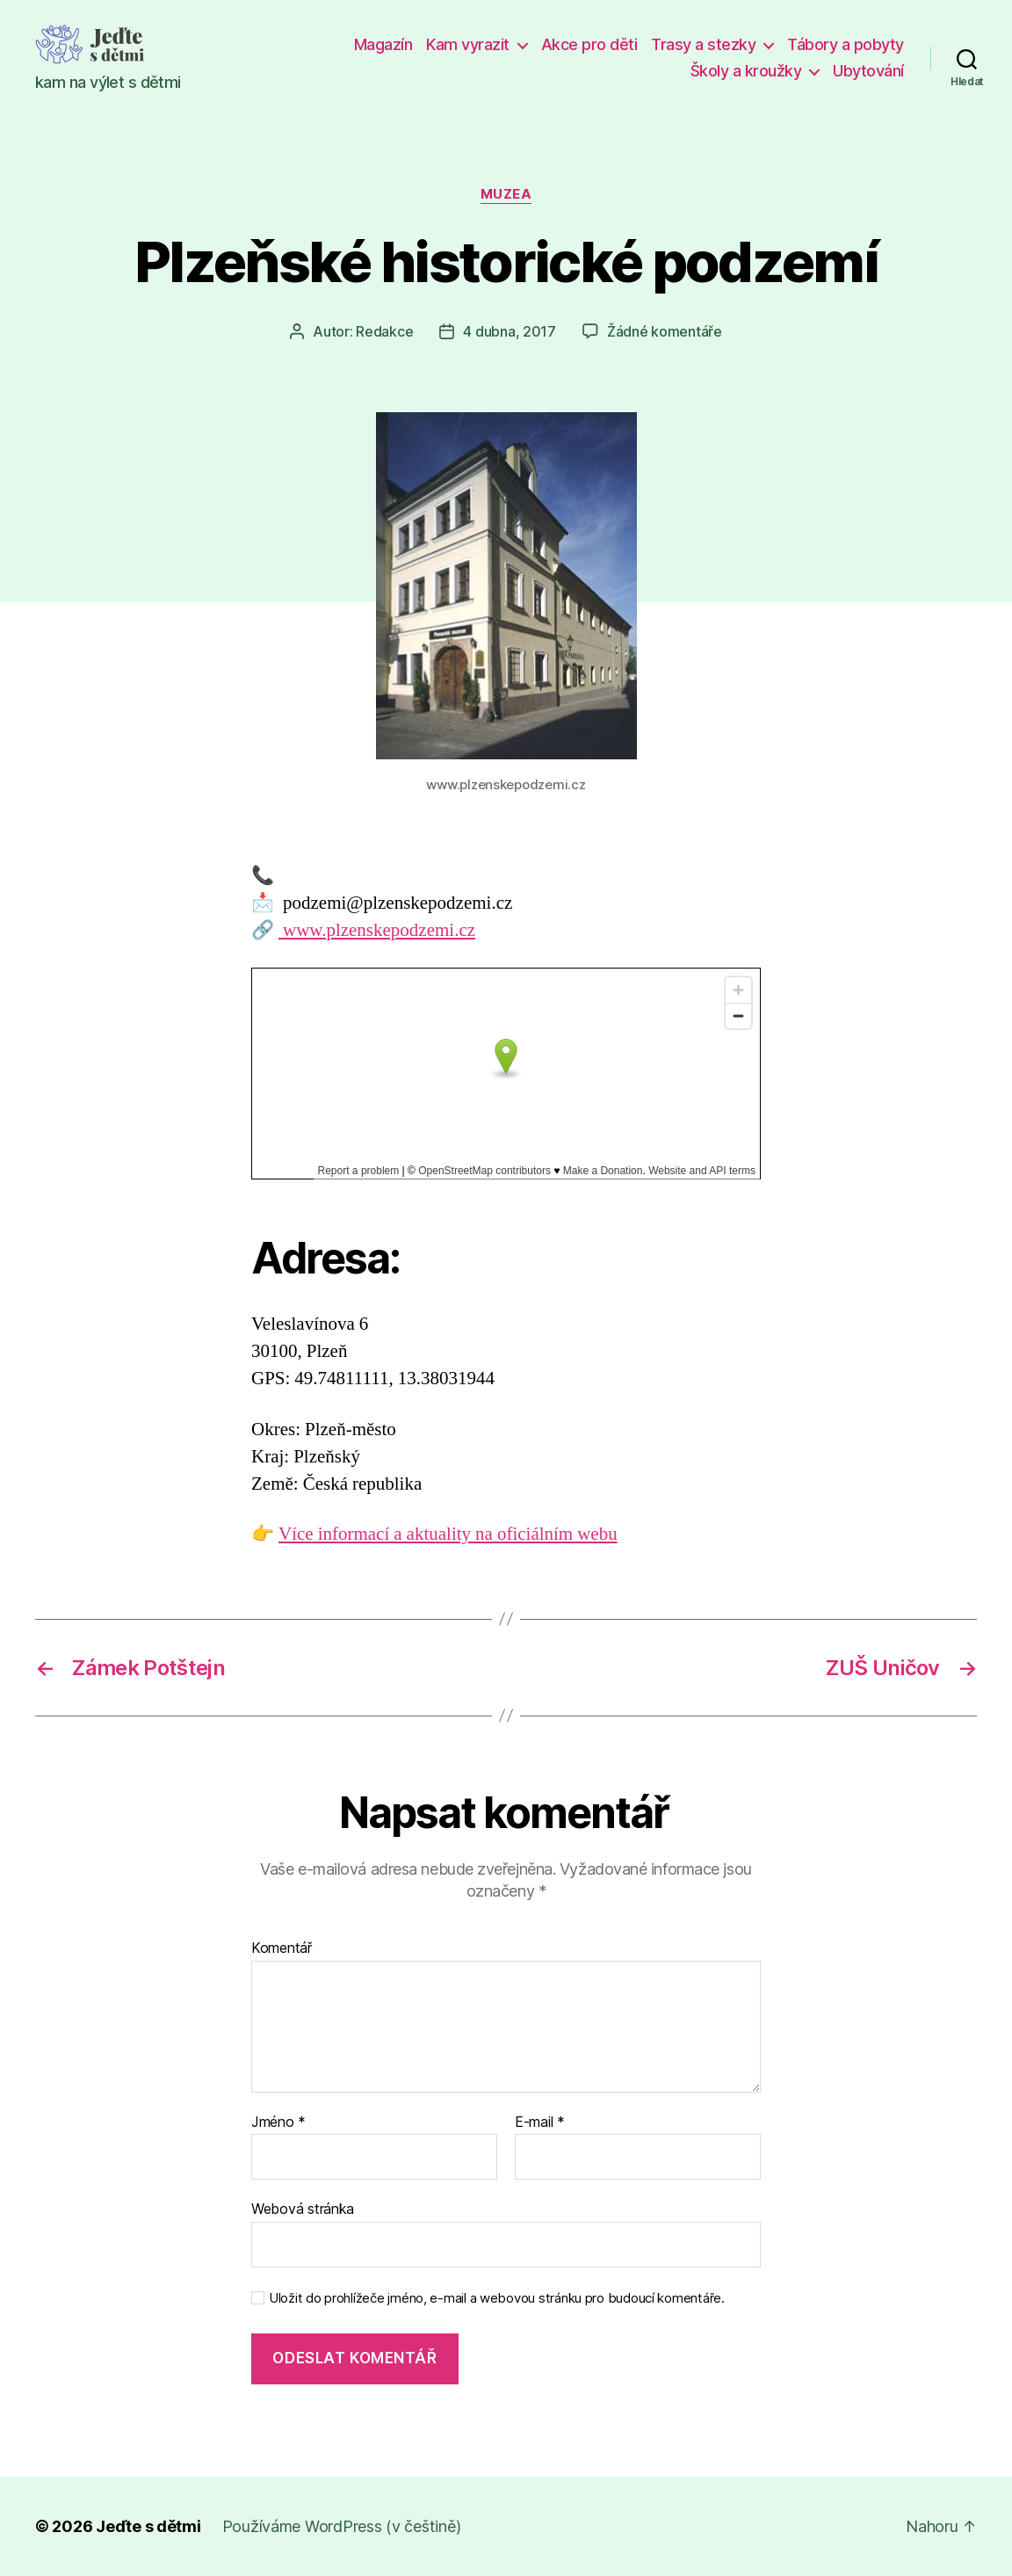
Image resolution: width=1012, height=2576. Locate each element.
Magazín (383, 44)
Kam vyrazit (468, 44)
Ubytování (868, 71)
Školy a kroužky (746, 71)
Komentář (281, 1948)
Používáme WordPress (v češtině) (341, 2526)
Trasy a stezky (703, 44)
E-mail (540, 2122)
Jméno (278, 2122)
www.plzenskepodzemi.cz (376, 930)
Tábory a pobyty (845, 44)
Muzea (506, 194)
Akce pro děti (589, 44)
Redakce (384, 331)
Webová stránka (302, 2208)
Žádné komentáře (664, 331)
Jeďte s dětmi (148, 2526)
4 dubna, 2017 (509, 331)
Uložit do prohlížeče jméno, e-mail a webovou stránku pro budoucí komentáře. (497, 2298)
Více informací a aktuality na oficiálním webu (448, 1534)
